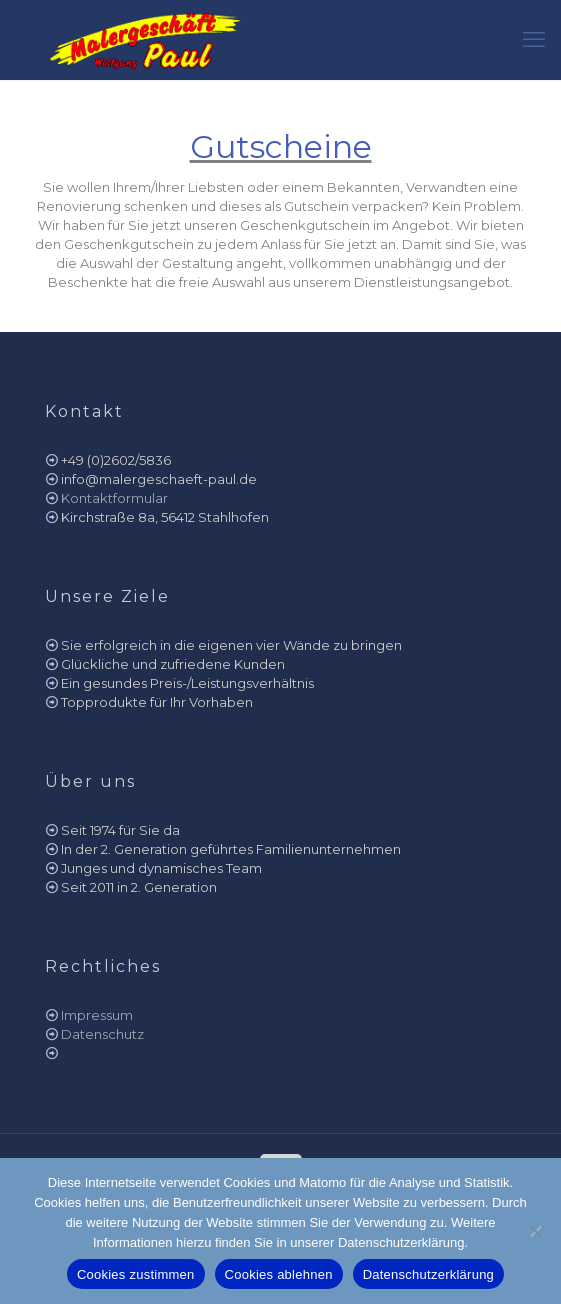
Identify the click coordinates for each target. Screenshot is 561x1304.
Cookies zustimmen (136, 1274)
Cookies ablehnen (279, 1274)
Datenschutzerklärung (428, 1274)
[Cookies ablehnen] (536, 1231)
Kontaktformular (114, 498)
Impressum (97, 1015)
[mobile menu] (534, 40)
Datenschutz (102, 1034)
